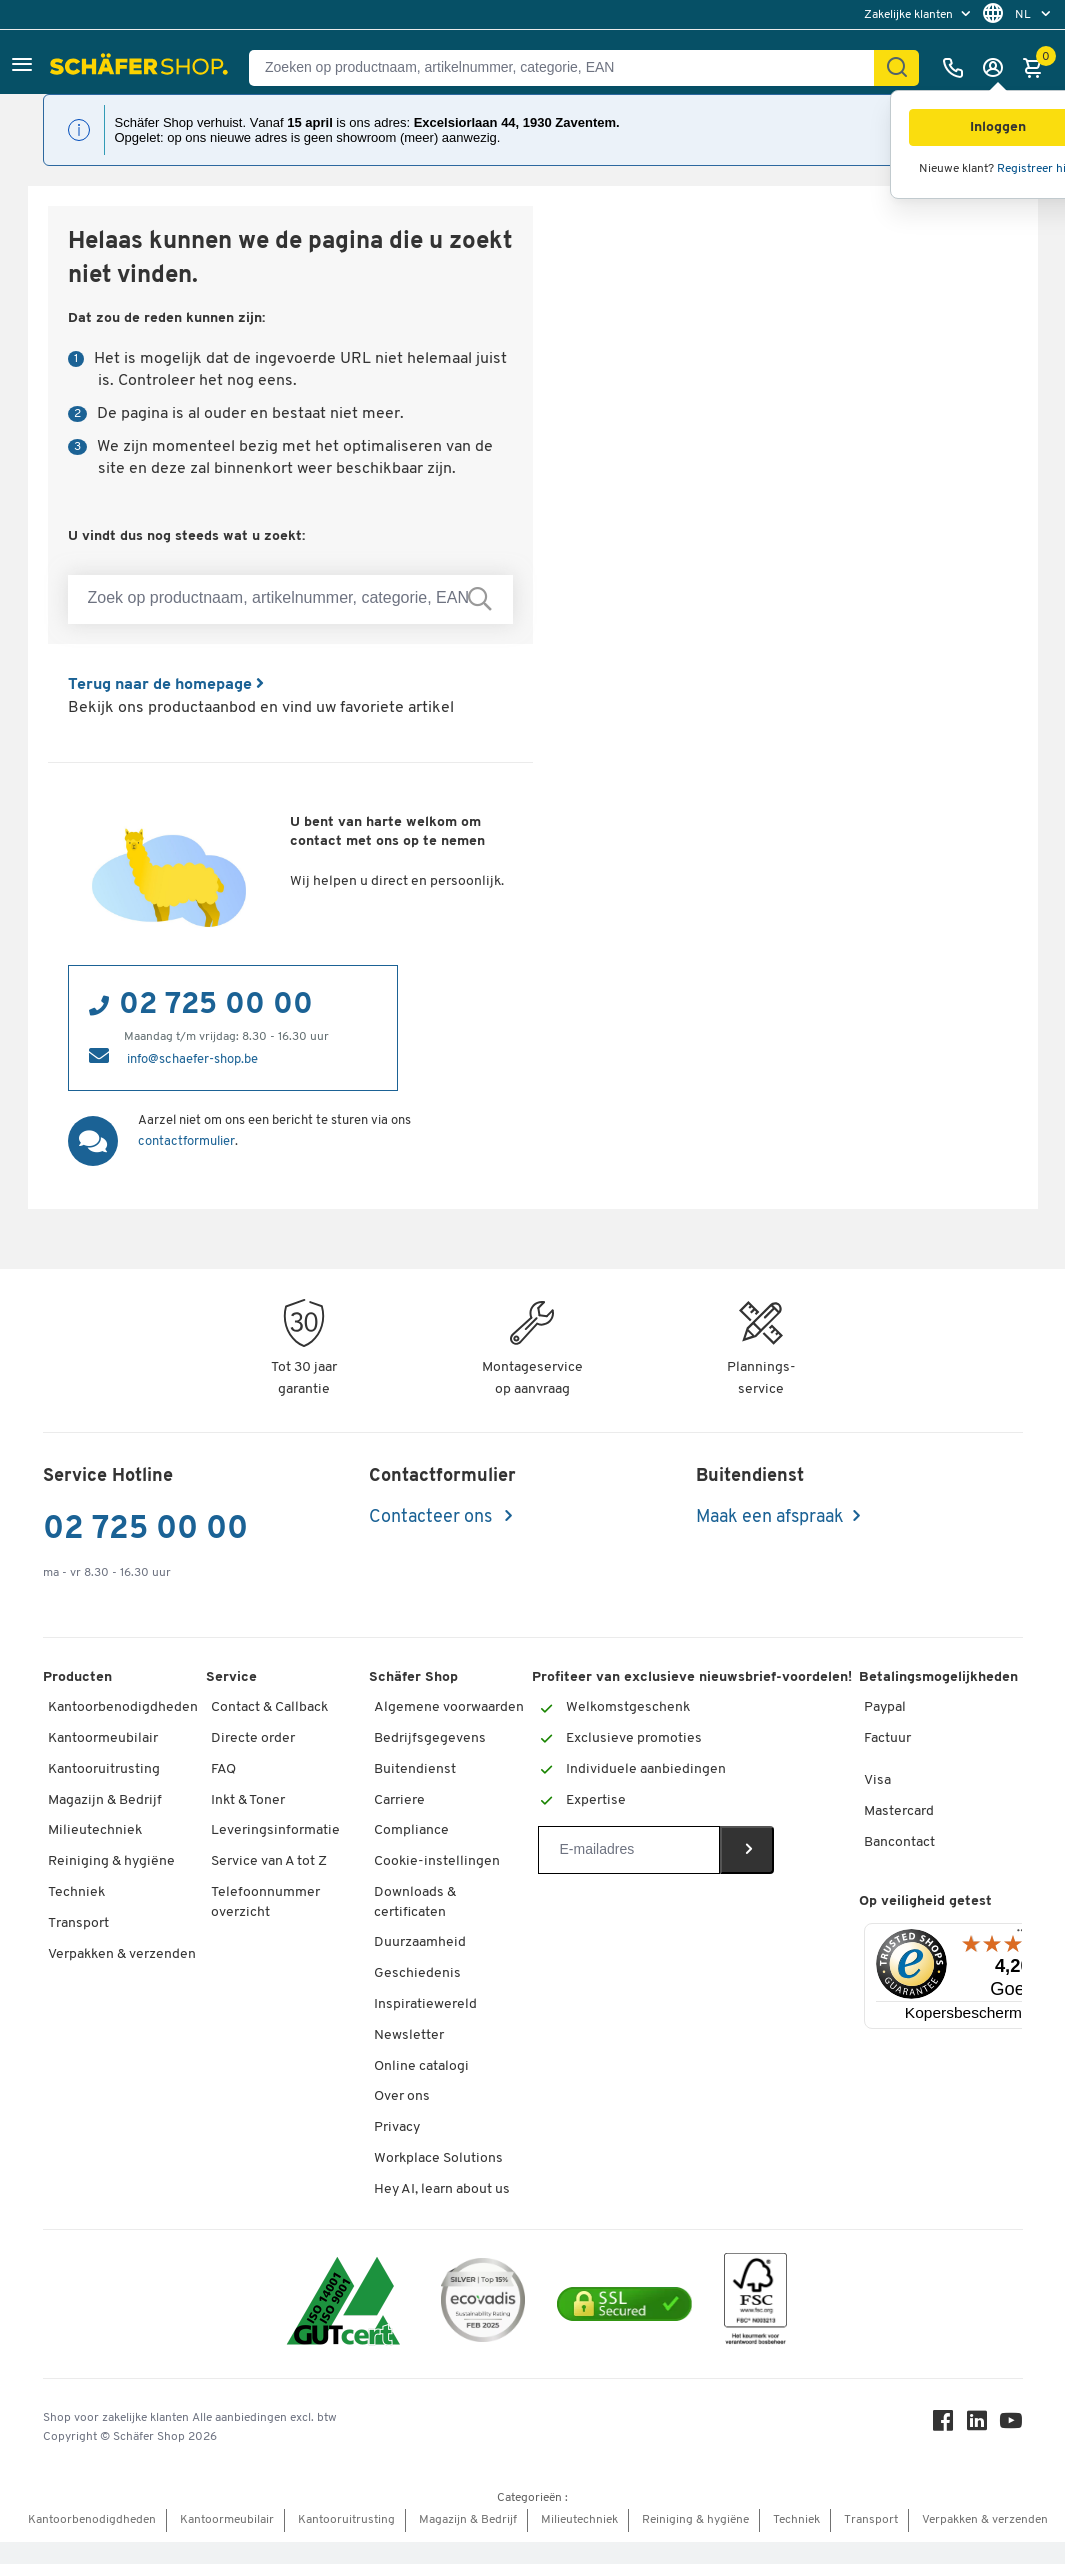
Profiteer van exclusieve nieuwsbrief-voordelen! (692, 1677)
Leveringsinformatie (275, 1830)
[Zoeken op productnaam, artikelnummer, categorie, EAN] (569, 68)
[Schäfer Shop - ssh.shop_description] (141, 68)
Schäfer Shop (413, 1677)
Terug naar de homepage (166, 685)
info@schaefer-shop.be (192, 1059)
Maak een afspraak (770, 1517)
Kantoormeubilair (103, 1738)
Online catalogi (421, 2066)
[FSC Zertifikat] (755, 2303)
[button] (22, 67)
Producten (77, 1677)
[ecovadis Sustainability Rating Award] (483, 2303)
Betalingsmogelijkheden (938, 1677)
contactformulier (186, 1141)
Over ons (402, 2096)
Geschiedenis (417, 1973)
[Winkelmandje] (1038, 68)
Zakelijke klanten (910, 15)
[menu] (919, 14)
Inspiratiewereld (425, 2004)
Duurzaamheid (420, 1942)
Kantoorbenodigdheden (123, 1707)
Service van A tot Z (269, 1861)
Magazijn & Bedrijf (105, 1800)
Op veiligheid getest (925, 1901)
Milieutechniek (95, 1830)
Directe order (253, 1738)
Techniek (76, 1892)
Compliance (411, 1830)
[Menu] (1022, 1935)
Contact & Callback (269, 1707)
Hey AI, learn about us (442, 2189)
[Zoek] (897, 68)
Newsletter (409, 2035)
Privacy (397, 2127)
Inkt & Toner (248, 1800)
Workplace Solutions (438, 2158)
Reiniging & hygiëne (111, 1861)
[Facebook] (943, 2425)
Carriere (399, 1800)
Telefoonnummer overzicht (265, 1902)
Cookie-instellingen (437, 1861)
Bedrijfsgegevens (430, 1738)
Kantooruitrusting (104, 1769)
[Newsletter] (628, 1850)
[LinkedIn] (977, 2425)
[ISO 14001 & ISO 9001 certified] (343, 2303)
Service (231, 1677)
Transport (78, 1923)
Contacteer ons (432, 1517)
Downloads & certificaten (415, 1902)
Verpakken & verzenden (122, 1954)
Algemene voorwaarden (449, 1707)
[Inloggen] (998, 68)
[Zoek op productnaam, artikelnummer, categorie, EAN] (290, 599)
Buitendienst (415, 1769)
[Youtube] (1011, 2425)
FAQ (223, 1769)
